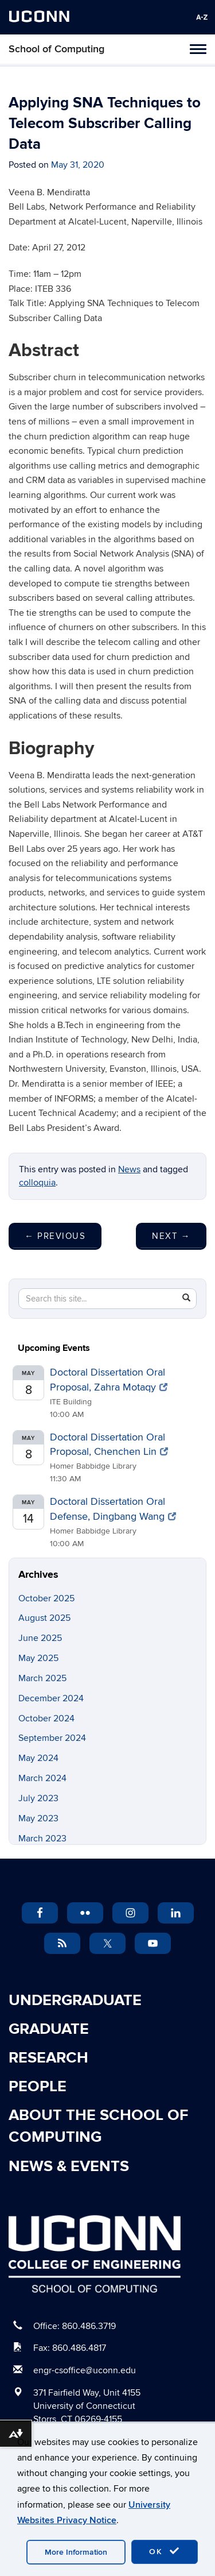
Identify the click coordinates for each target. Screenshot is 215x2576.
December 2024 (51, 1698)
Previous (55, 1236)
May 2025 (38, 1658)
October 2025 (46, 1598)
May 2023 (38, 1818)
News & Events (69, 2166)
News (129, 1169)
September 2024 (52, 1738)
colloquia (37, 1182)
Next (171, 1236)
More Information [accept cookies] (76, 2552)
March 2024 (42, 1778)
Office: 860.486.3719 (74, 2326)
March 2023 (42, 1838)
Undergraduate (75, 2000)
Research (48, 2058)
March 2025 (42, 1678)
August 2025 (44, 1618)
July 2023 (38, 1798)
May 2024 (38, 1758)
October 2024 (46, 1718)
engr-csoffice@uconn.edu (84, 2370)
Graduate (49, 2029)
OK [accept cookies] (164, 2551)
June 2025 (40, 1638)
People (38, 2086)
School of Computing (56, 49)
